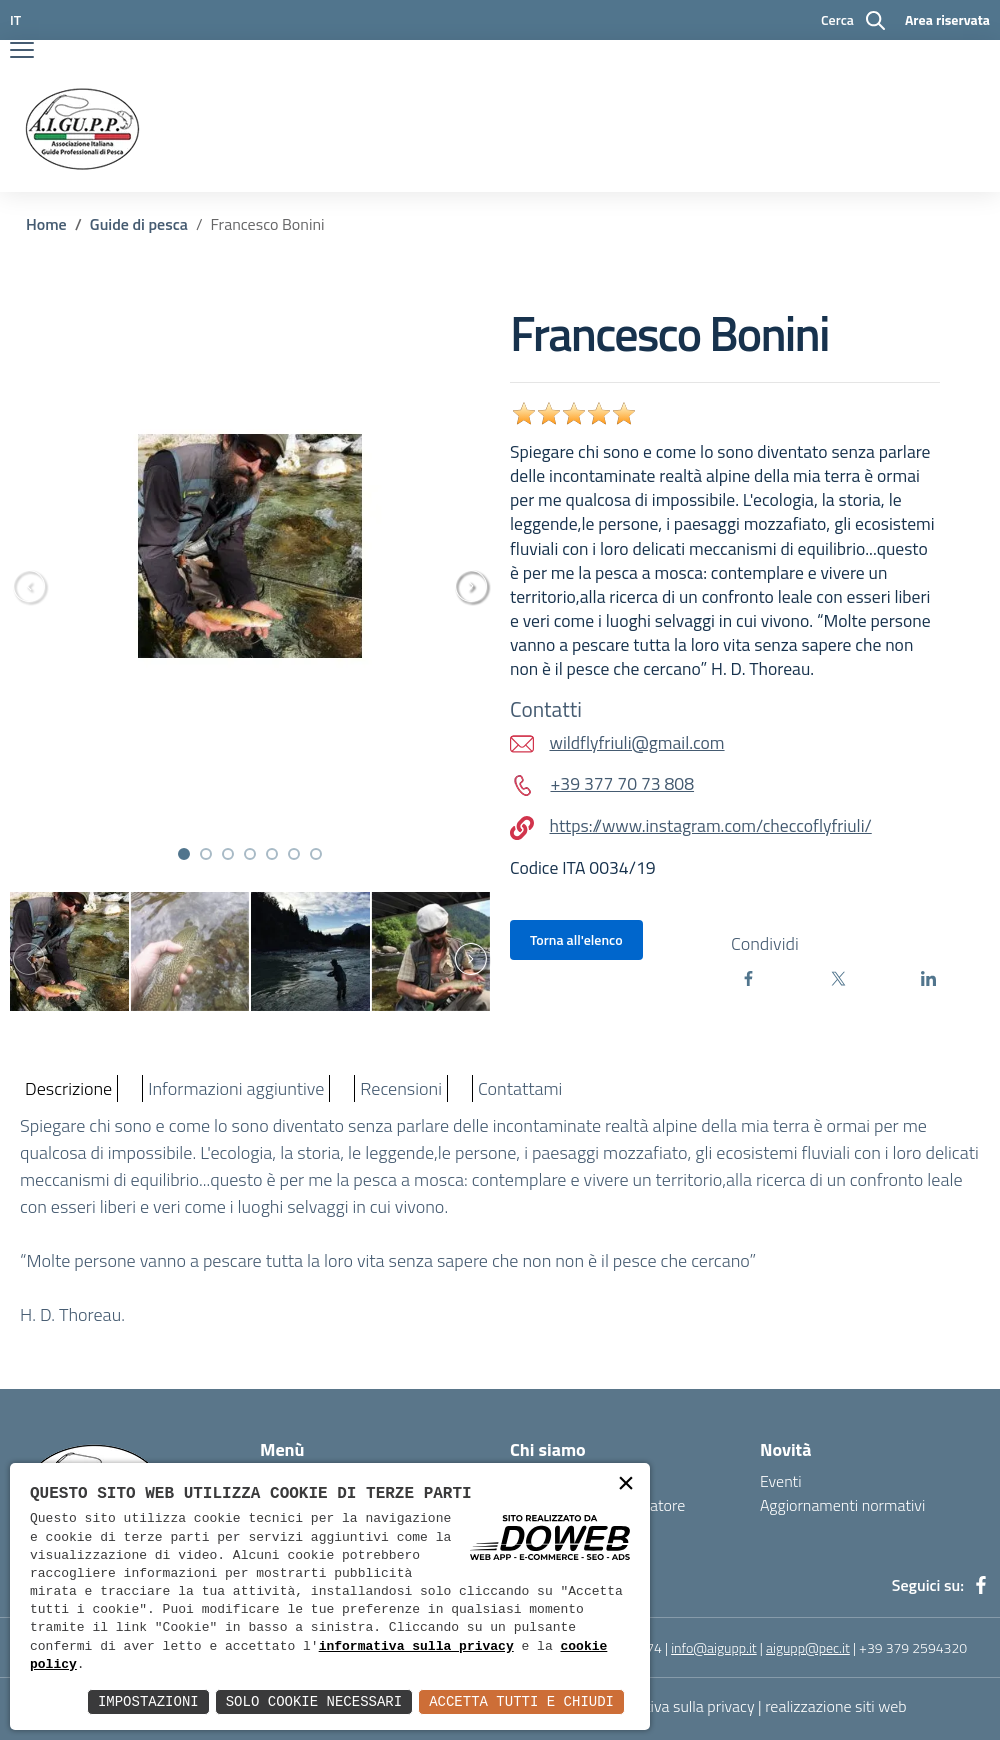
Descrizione (68, 1088)
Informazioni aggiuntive (236, 1088)
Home (46, 224)
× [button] (626, 1485)
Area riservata (947, 19)
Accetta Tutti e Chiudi (521, 1701)
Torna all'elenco (576, 939)
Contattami (520, 1088)
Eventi (781, 1481)
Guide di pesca (139, 224)
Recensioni (401, 1088)
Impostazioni (148, 1701)
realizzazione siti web (836, 1706)
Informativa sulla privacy (674, 1706)
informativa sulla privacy (416, 1647)
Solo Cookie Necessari (314, 1701)
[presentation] (480, 586)
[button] (184, 854)
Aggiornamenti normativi (842, 1505)
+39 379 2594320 (913, 1647)
